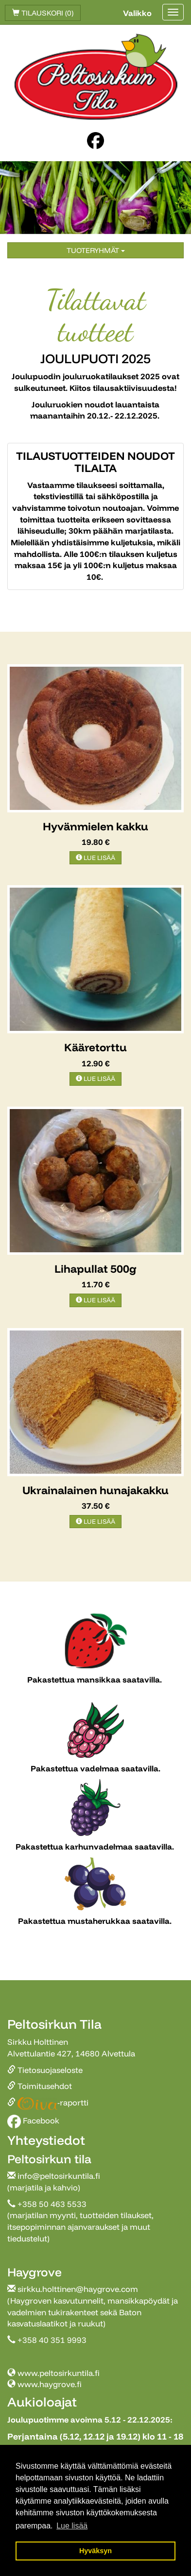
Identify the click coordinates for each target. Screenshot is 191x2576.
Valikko (137, 13)
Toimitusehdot (39, 2086)
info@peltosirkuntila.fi (58, 2176)
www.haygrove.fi (49, 2384)
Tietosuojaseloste (45, 2070)
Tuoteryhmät (96, 250)
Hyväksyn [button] (95, 2551)
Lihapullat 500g (95, 1269)
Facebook (33, 2120)
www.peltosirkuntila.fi (58, 2373)
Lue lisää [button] (71, 2526)
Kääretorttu (95, 1047)
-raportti (47, 2102)
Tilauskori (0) (42, 12)
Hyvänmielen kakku (95, 826)
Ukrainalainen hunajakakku (95, 1490)
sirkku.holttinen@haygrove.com (77, 2289)
